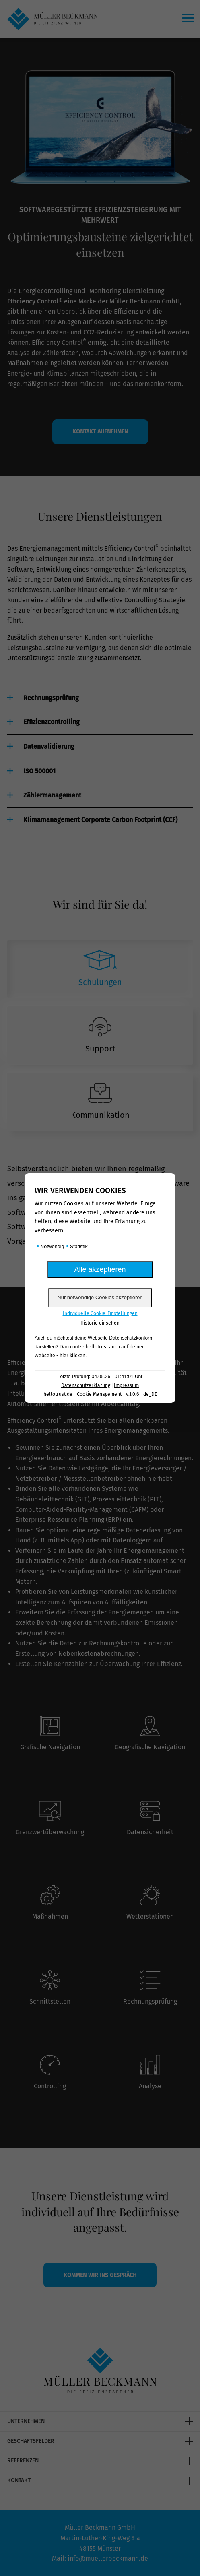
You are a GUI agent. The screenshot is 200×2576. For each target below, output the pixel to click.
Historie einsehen (100, 1323)
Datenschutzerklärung (85, 1385)
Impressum (126, 1385)
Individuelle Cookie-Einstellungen (100, 1313)
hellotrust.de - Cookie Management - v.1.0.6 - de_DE (100, 1394)
